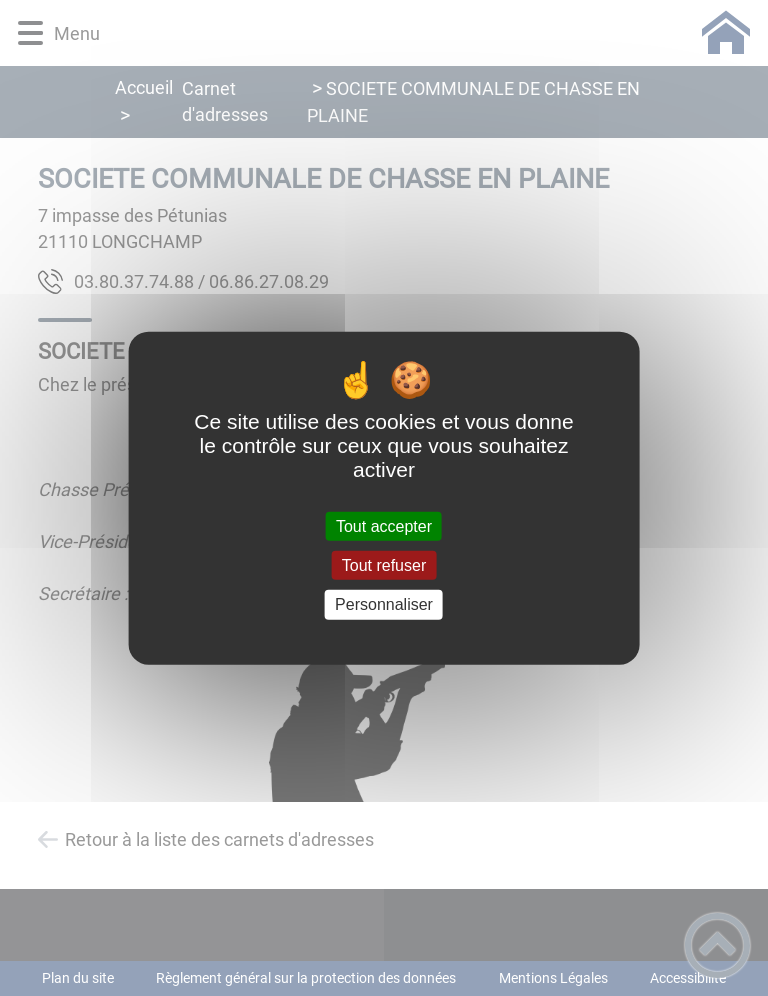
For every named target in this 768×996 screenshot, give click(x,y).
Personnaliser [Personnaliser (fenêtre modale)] (384, 604)
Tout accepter (384, 526)
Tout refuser (384, 565)
